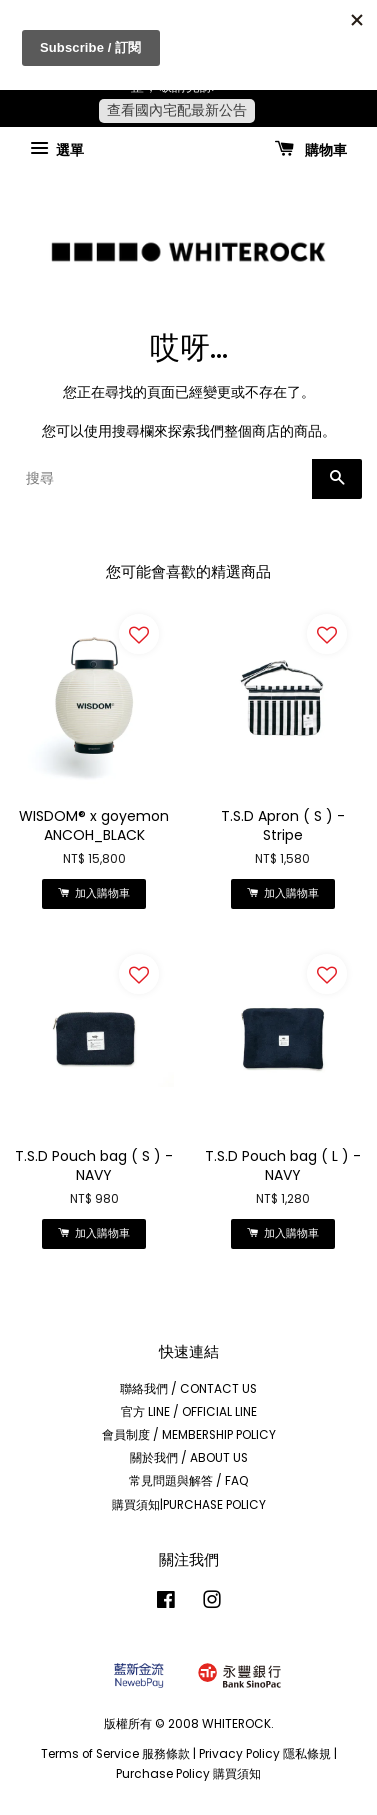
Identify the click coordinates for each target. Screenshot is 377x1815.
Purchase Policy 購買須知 (188, 1774)
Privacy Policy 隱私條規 (265, 1754)
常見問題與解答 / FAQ (189, 1481)
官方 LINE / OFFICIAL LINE (189, 1412)
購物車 (311, 149)
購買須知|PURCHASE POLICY (189, 1505)
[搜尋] (163, 479)
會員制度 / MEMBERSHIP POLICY (189, 1435)
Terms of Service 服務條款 (115, 1754)
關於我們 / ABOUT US (189, 1458)
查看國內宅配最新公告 (177, 110)
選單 (57, 149)
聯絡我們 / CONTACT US (188, 1389)
